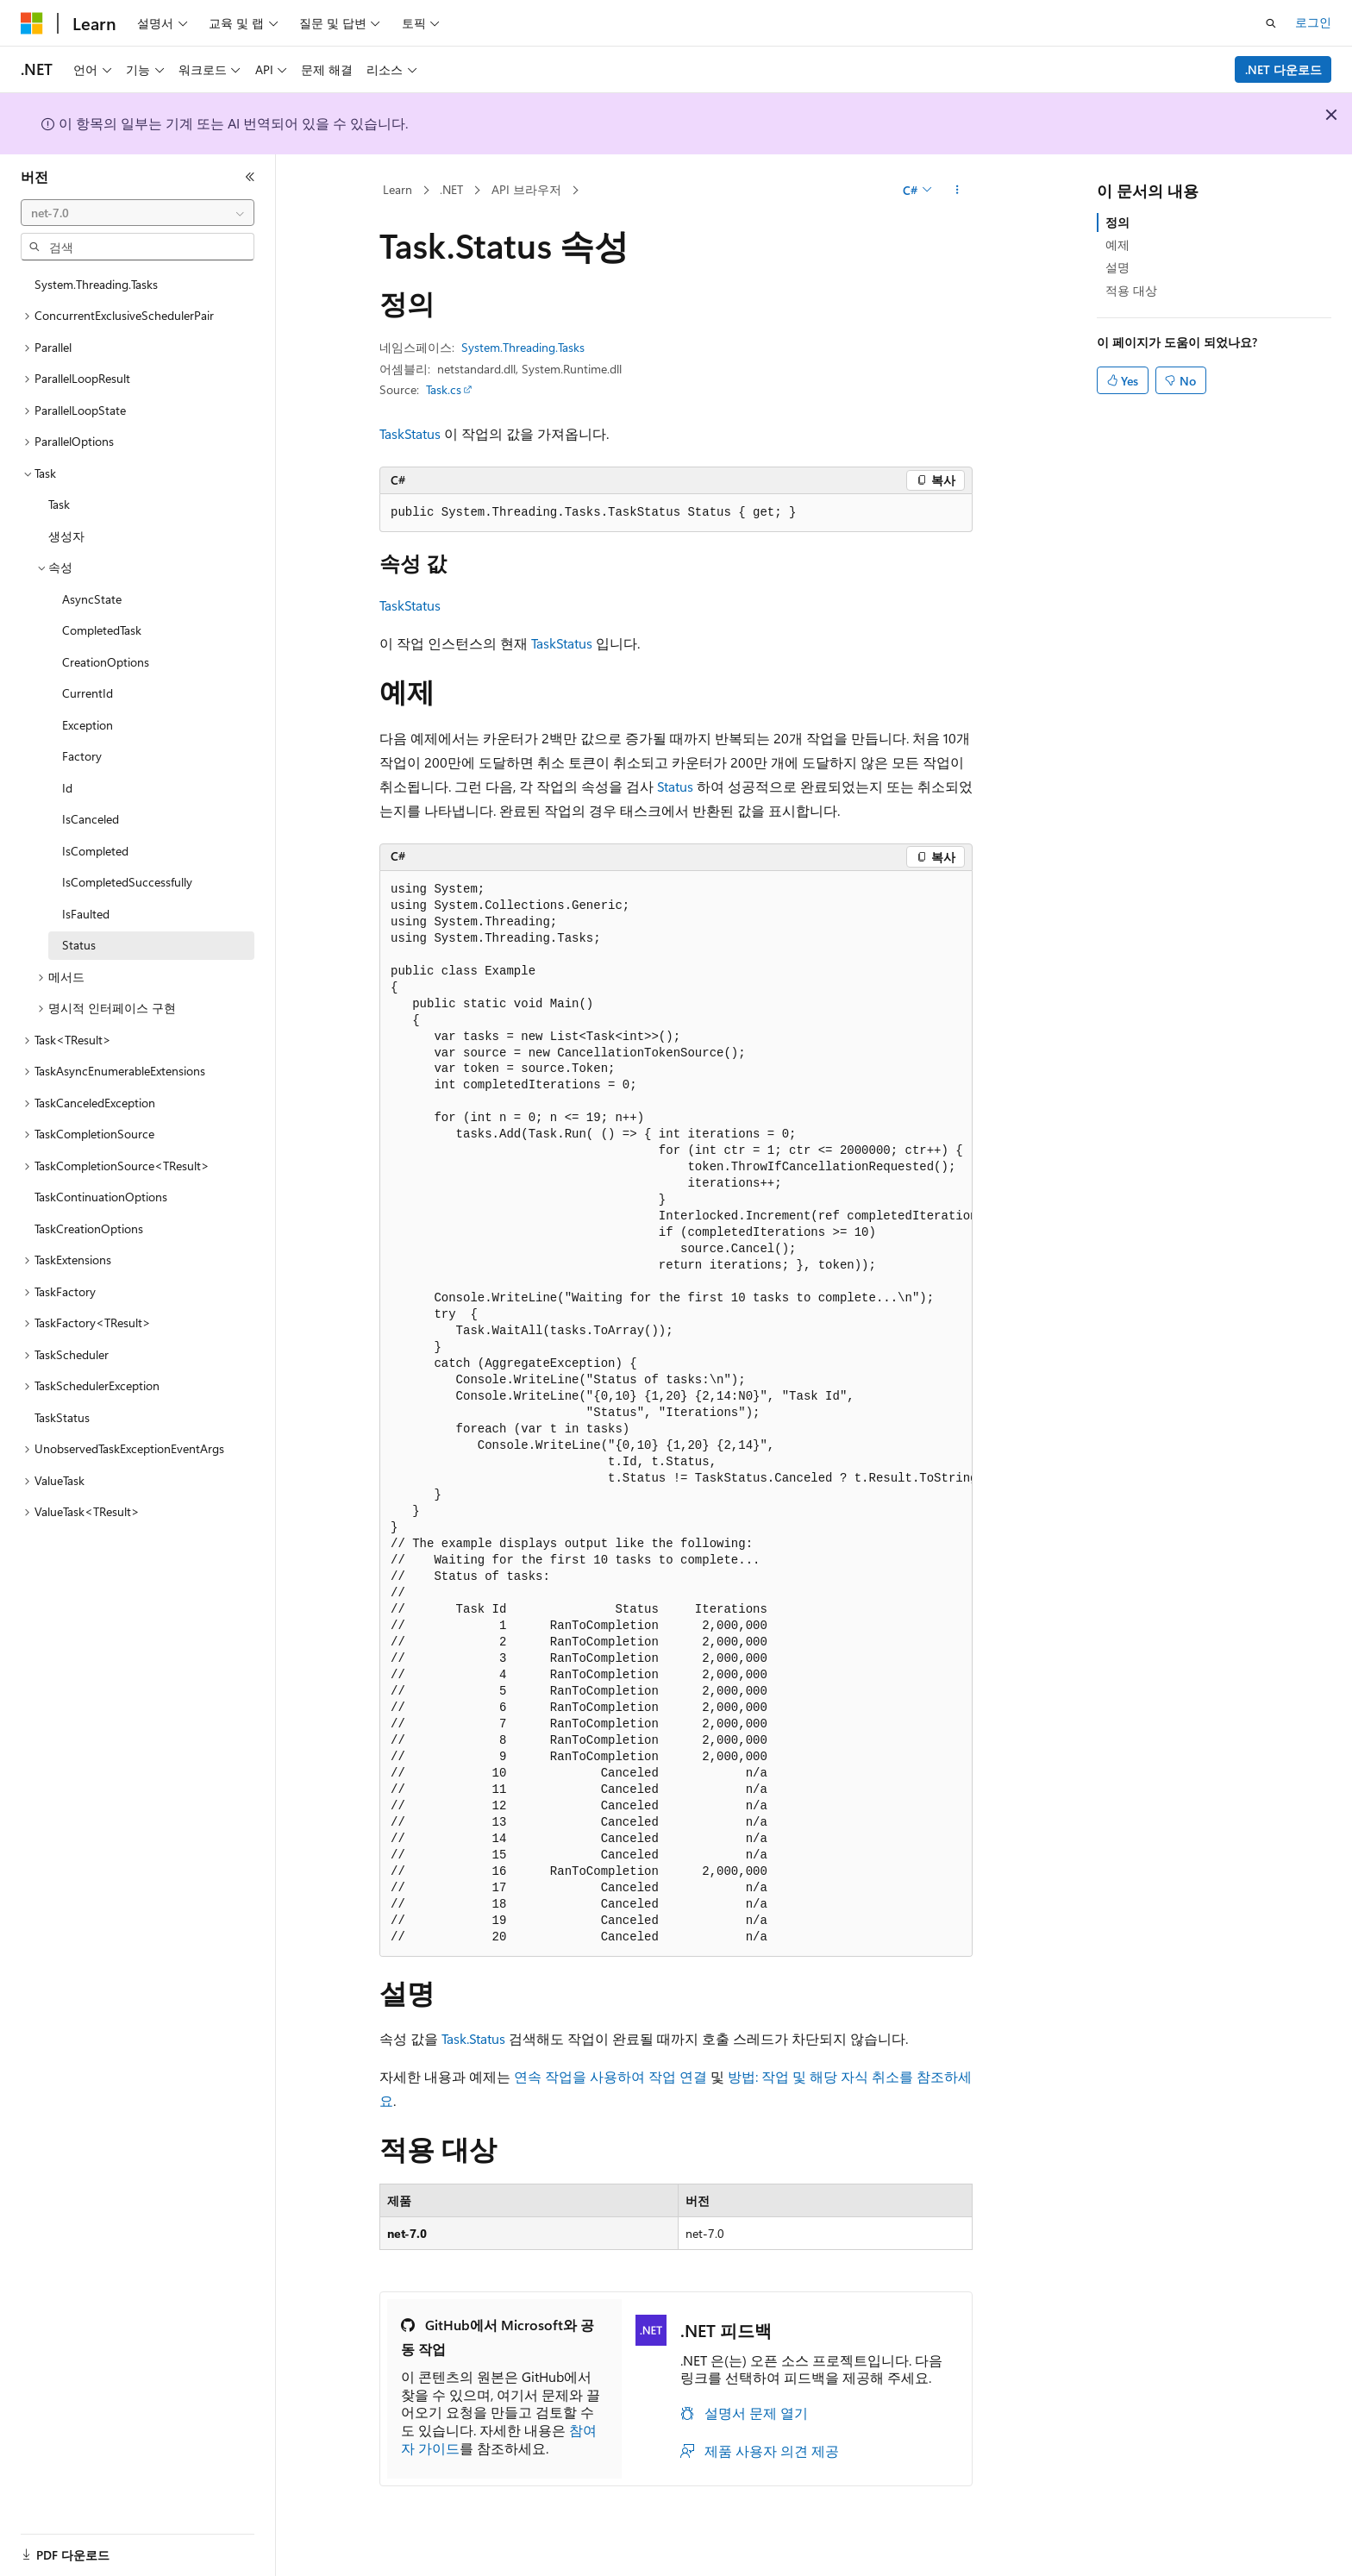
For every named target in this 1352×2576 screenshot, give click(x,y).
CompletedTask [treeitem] (101, 630)
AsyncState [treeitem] (92, 599)
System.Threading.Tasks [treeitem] (96, 284)
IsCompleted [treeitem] (95, 851)
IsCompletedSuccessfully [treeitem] (127, 882)
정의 (1117, 222)
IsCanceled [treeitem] (90, 819)
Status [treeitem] (79, 945)
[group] (676, 1414)
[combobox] (137, 213)
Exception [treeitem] (87, 725)
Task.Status (473, 2038)
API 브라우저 (526, 189)
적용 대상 (1131, 290)
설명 (1117, 267)
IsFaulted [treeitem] (86, 914)
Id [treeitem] (67, 788)
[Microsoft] (32, 23)
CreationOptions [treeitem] (105, 662)
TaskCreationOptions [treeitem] (88, 1228)
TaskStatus (410, 433)
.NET (451, 189)
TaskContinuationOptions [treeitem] (100, 1196)
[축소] (250, 176)
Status (675, 786)
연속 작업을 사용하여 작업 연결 (610, 2076)
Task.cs (443, 389)
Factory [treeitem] (82, 756)
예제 (1117, 244)
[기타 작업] (957, 190)
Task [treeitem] (59, 504)
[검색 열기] (1271, 23)
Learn (397, 189)
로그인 (1313, 22)
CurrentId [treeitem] (87, 693)
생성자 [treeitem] (66, 536)
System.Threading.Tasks (523, 347)
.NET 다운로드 (1283, 69)
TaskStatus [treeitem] (62, 1417)
